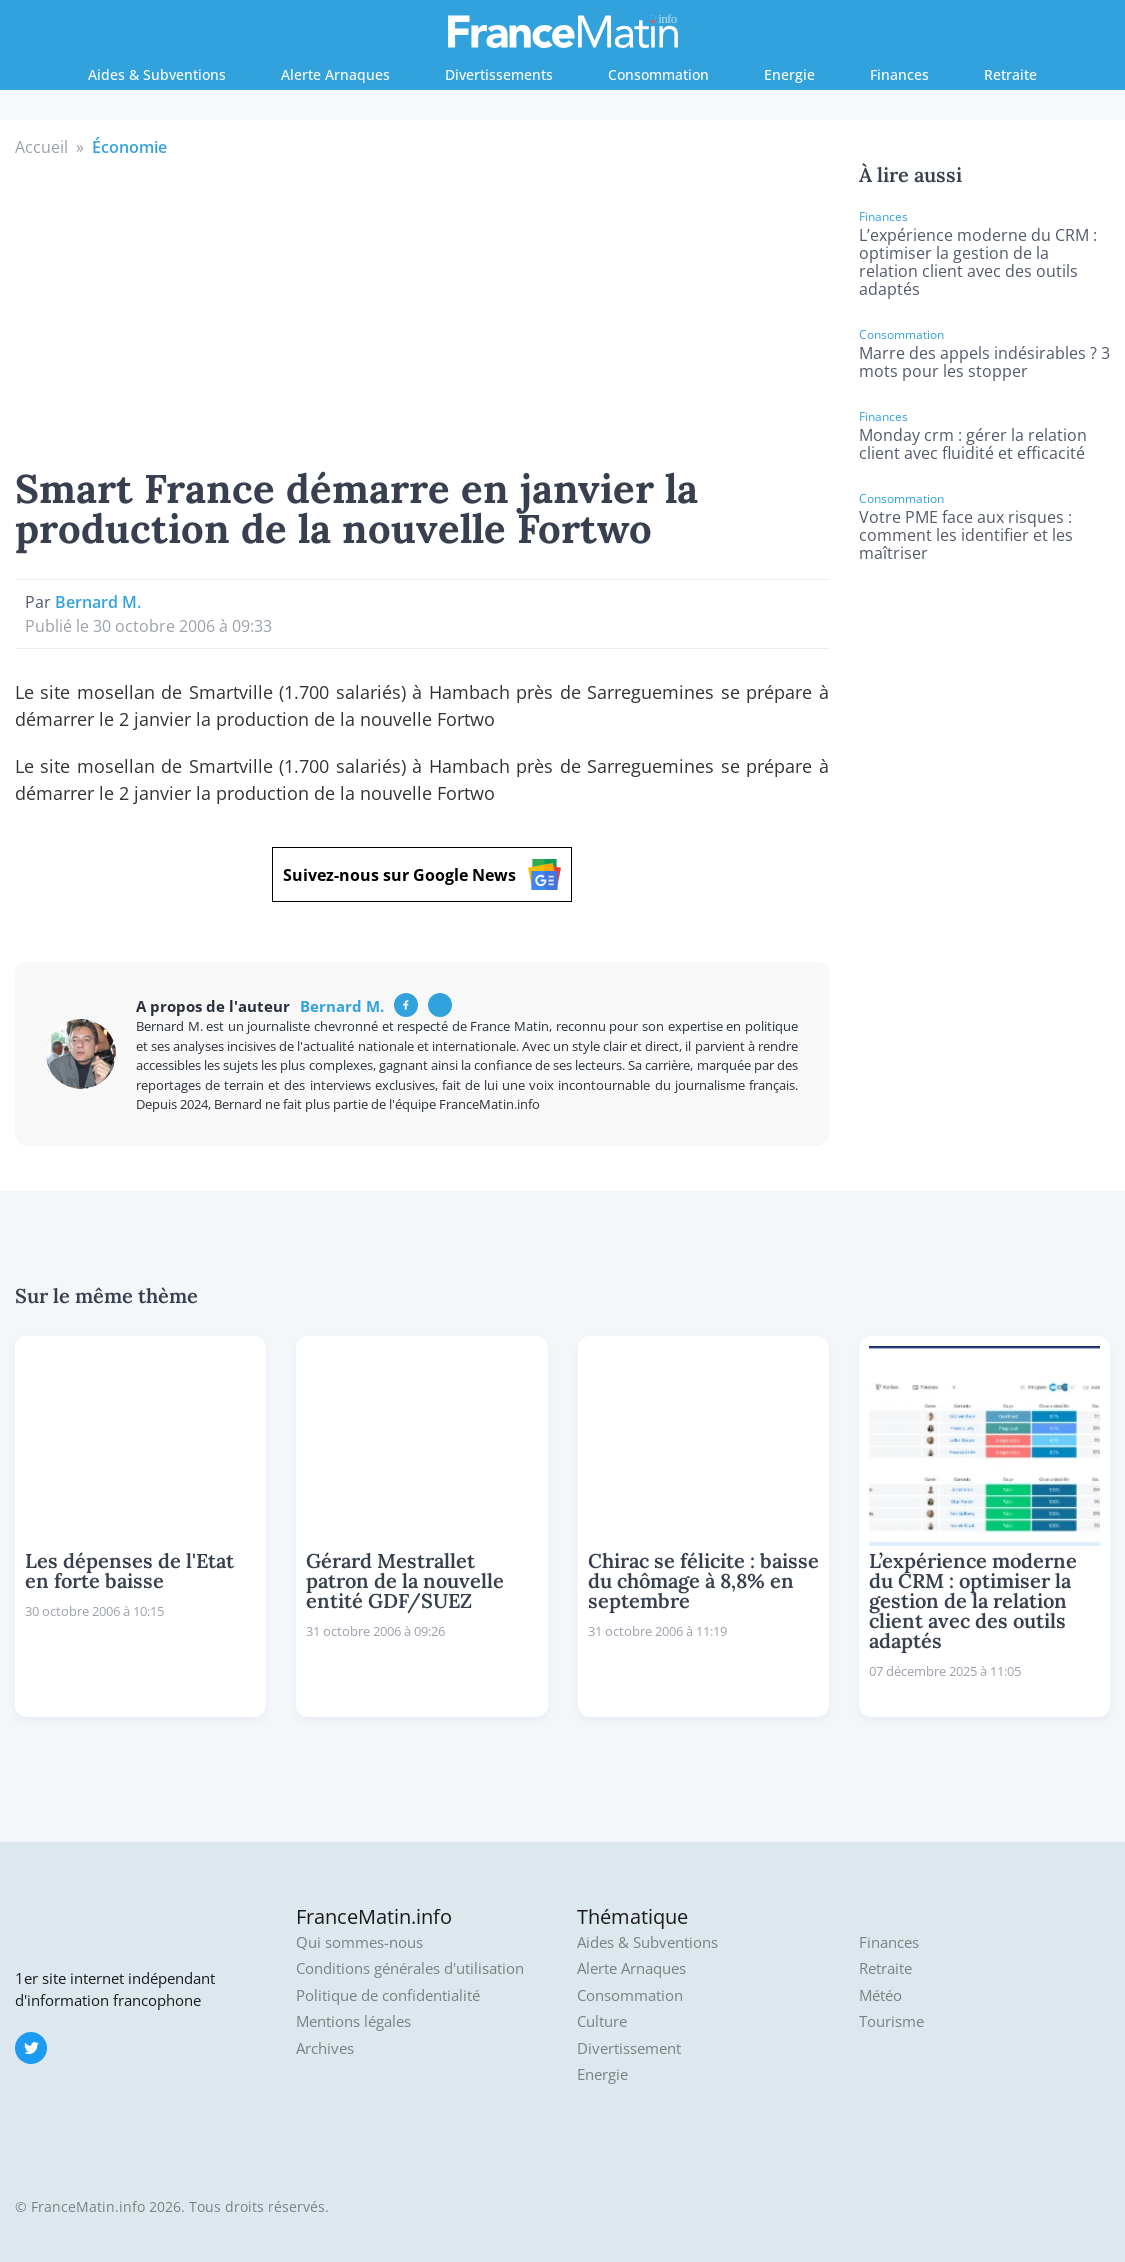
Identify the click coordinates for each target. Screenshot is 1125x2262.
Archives (325, 2048)
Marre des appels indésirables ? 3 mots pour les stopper (984, 362)
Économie (129, 147)
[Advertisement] (421, 309)
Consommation (658, 74)
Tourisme (891, 2021)
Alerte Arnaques (335, 74)
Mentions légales (353, 2021)
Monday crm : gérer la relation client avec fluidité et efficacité (973, 444)
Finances (899, 74)
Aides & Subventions (157, 74)
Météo (880, 1995)
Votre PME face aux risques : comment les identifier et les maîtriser (966, 535)
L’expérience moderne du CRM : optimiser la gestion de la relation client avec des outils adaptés (978, 262)
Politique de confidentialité (388, 1995)
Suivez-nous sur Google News (422, 874)
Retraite (1010, 74)
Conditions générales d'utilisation (410, 1968)
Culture (602, 2021)
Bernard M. (98, 602)
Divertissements (499, 74)
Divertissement (629, 2048)
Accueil (41, 147)
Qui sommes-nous (359, 1942)
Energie (789, 74)
